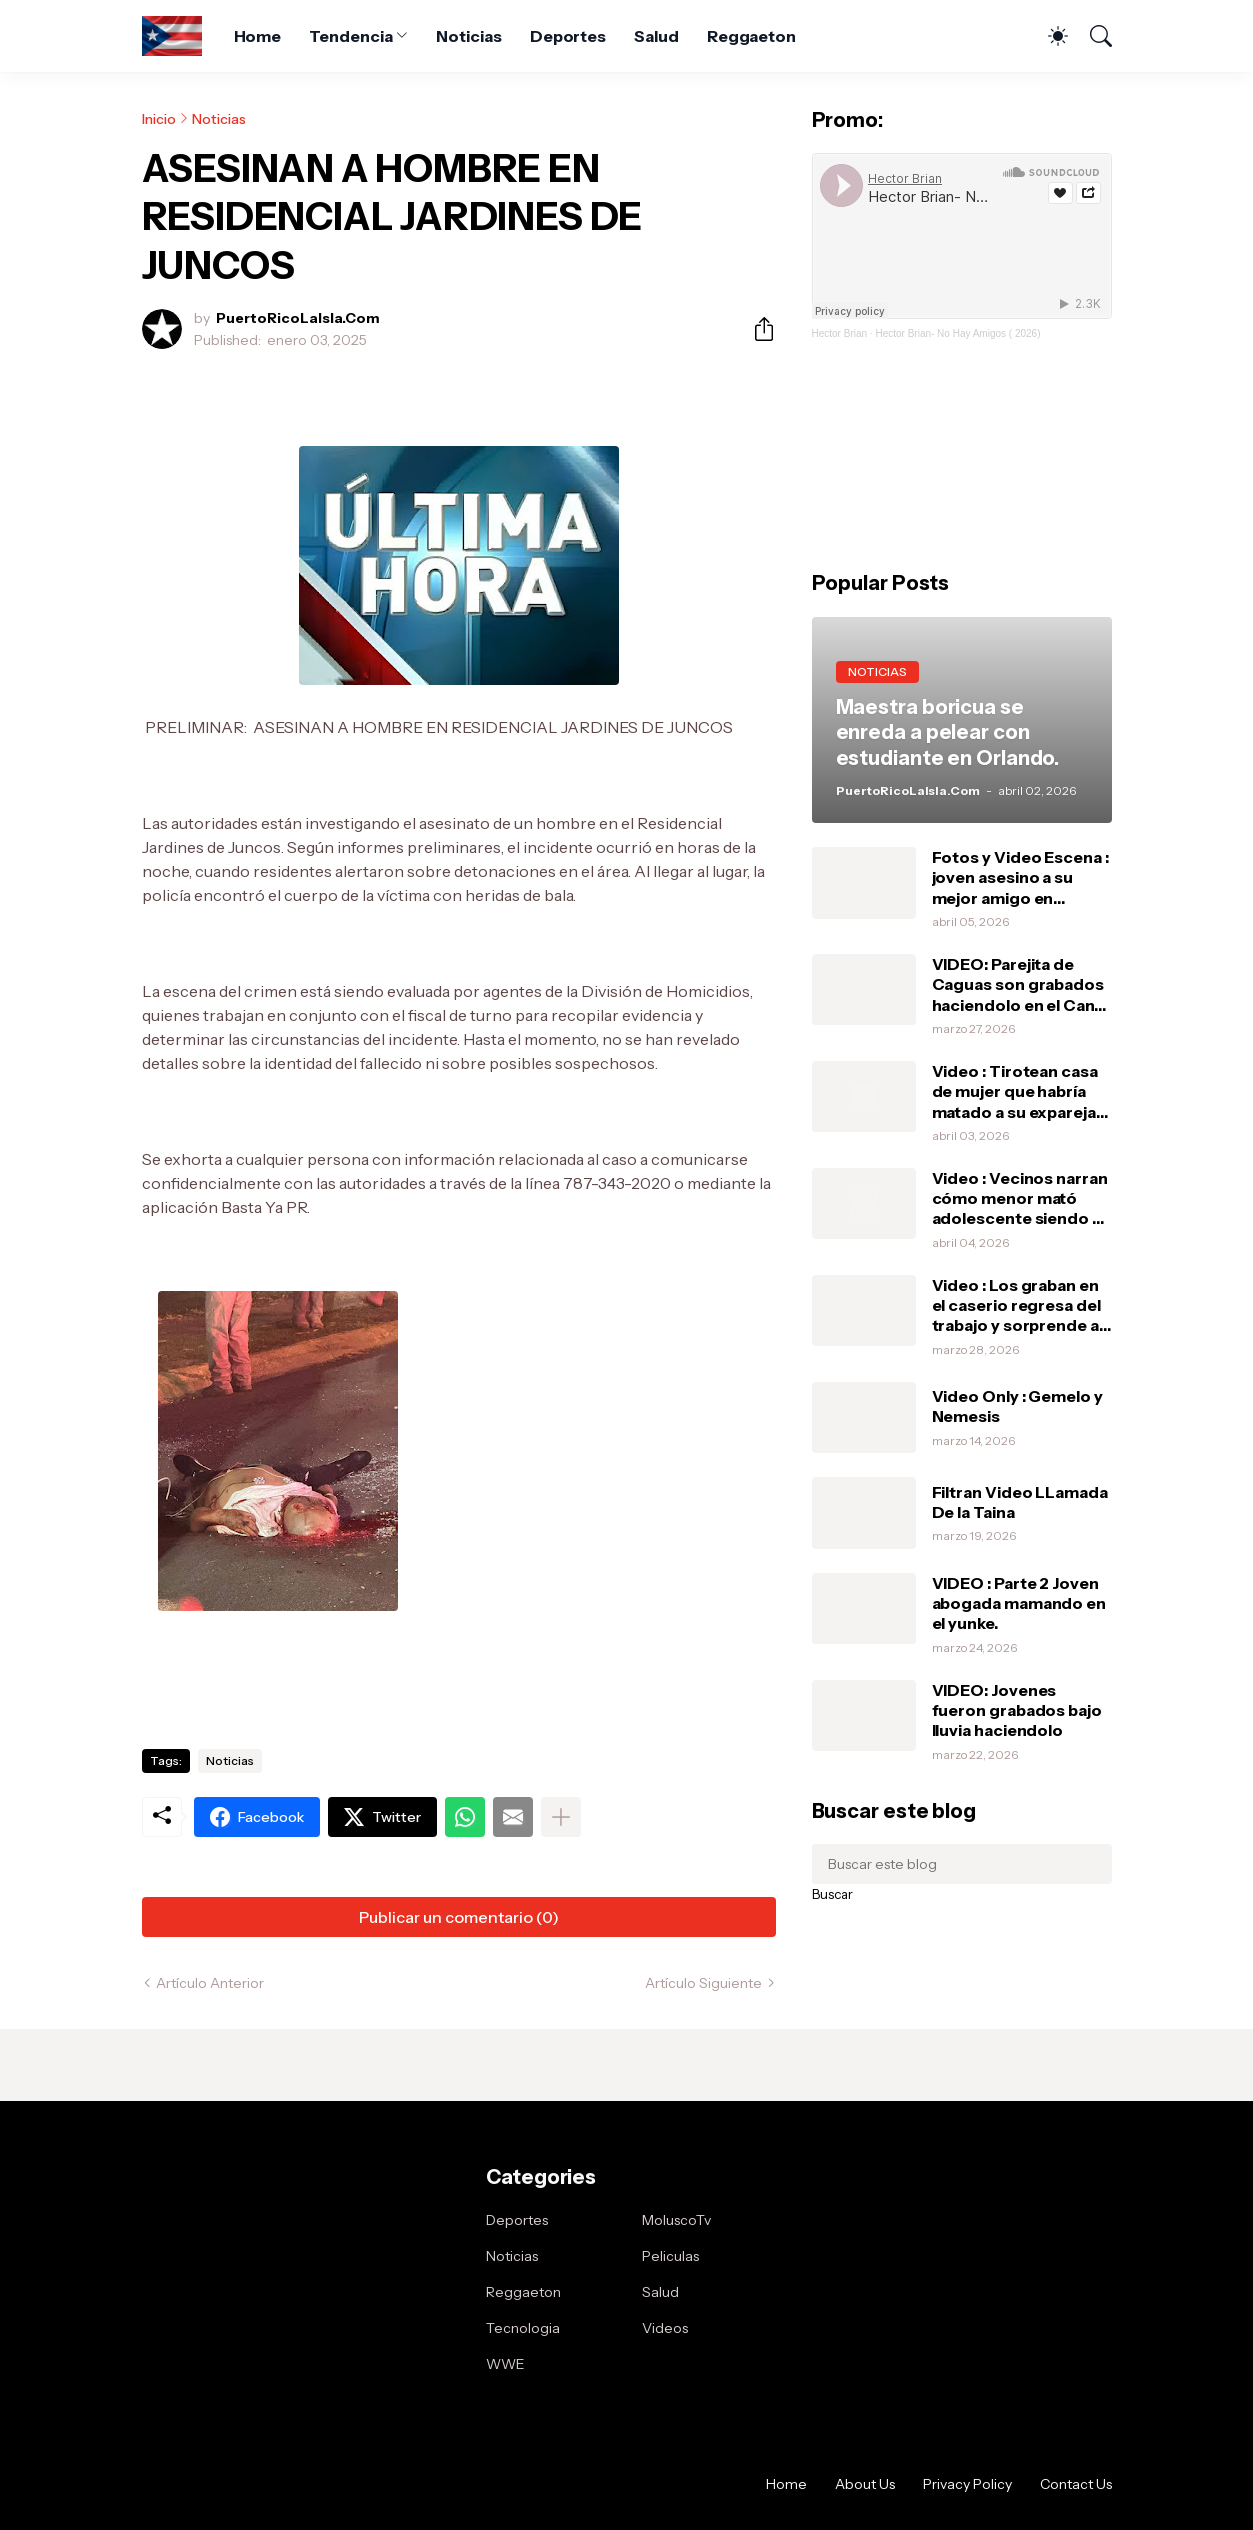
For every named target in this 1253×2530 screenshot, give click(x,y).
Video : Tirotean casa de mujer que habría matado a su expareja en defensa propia (1015, 1091)
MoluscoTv (676, 2220)
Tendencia (350, 36)
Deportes (568, 36)
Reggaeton (751, 36)
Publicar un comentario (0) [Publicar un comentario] (459, 1917)
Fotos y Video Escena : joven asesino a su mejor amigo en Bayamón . (1020, 877)
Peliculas (670, 2256)
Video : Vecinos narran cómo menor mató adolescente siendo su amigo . (1021, 1198)
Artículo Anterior (210, 1983)
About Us (865, 2484)
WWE (505, 2364)
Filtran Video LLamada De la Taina (1020, 1502)
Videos (665, 2328)
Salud (656, 36)
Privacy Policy (967, 2484)
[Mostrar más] (561, 1817)
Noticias (468, 36)
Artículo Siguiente (703, 1983)
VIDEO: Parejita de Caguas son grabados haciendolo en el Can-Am (1018, 984)
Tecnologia (523, 2328)
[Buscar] (1092, 36)
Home (258, 36)
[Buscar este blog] (962, 1864)
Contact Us (1076, 2484)
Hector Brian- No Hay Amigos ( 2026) (957, 333)
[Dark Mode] (1048, 36)
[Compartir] (756, 329)
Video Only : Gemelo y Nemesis (1017, 1406)
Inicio (159, 119)
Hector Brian (840, 333)
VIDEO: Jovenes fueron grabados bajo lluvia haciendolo (1017, 1710)
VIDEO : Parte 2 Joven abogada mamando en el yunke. (1019, 1603)
